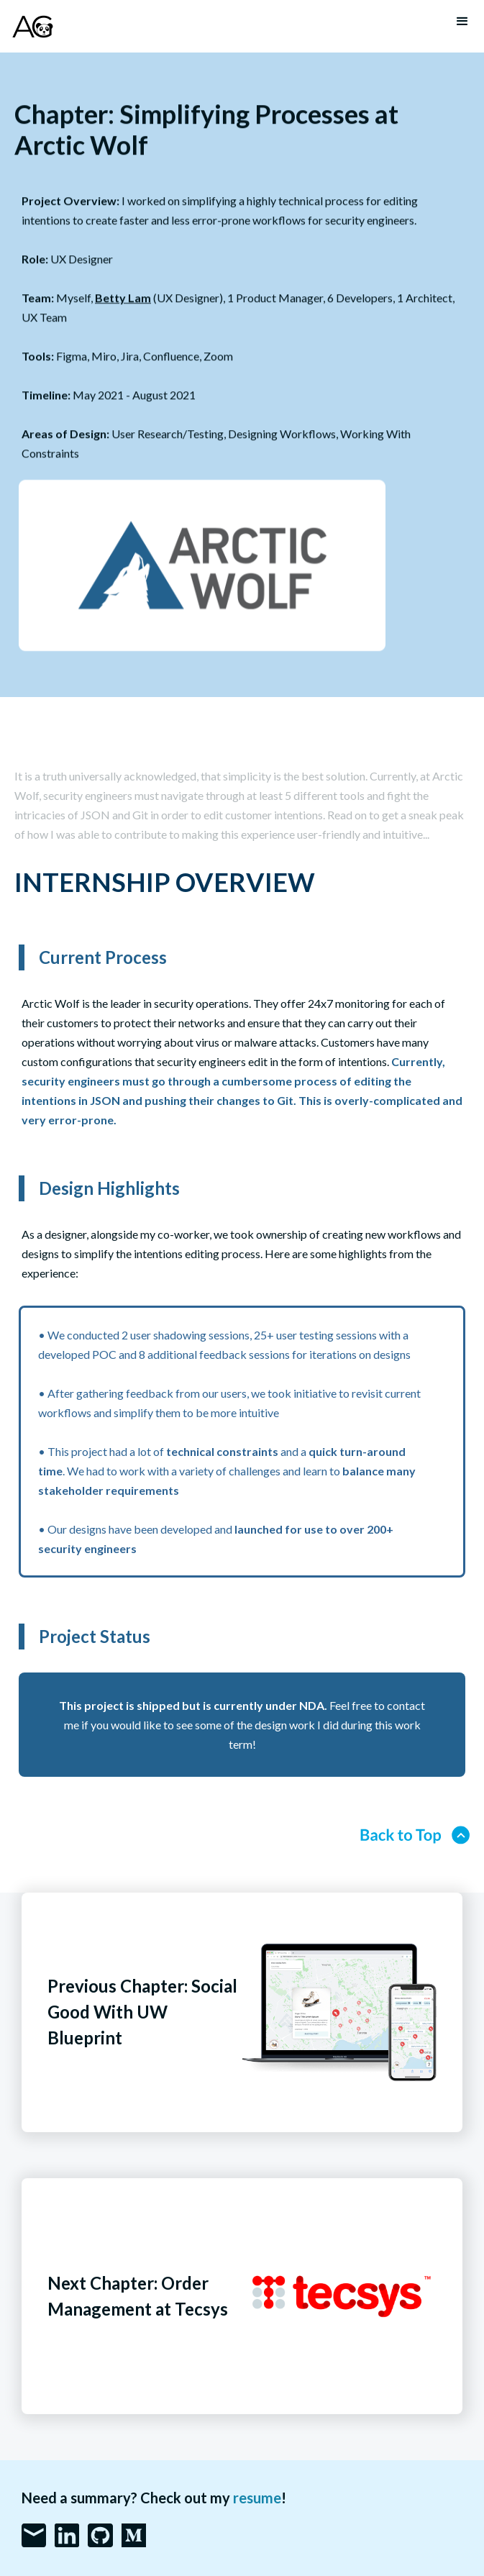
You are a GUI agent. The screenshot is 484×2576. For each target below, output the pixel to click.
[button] (462, 21)
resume (257, 2497)
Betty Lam (123, 298)
